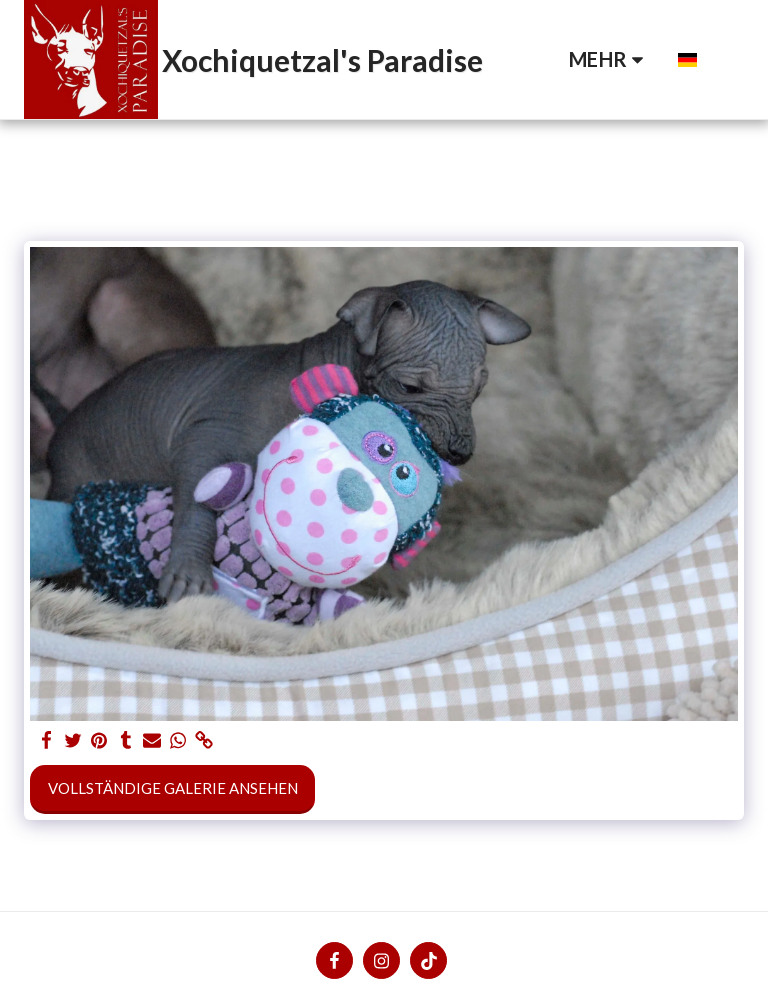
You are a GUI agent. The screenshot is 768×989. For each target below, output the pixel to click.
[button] (649, 59)
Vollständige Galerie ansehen (173, 788)
